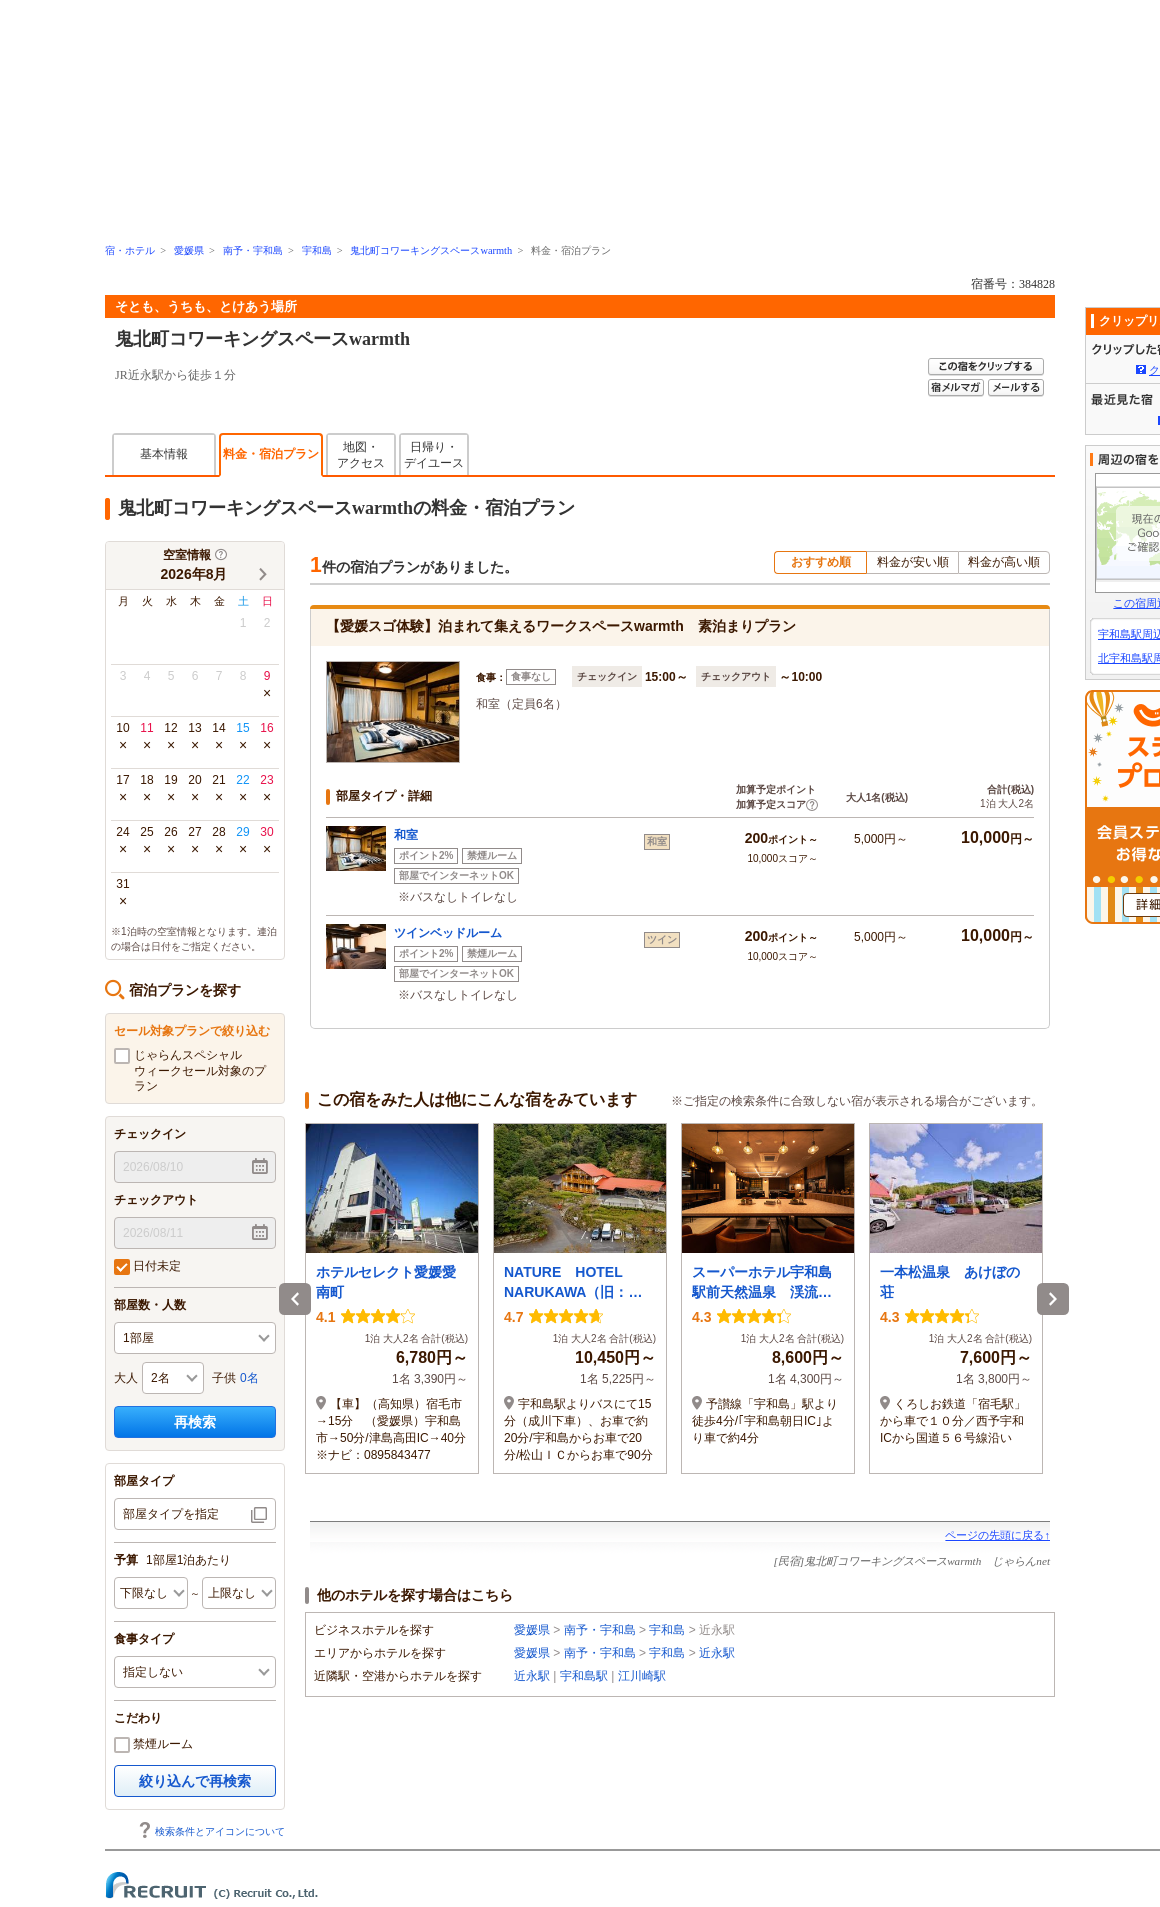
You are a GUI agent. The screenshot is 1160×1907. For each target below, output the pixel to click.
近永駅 (717, 1653)
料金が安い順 (913, 562)
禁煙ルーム (153, 1745)
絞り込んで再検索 (195, 1781)
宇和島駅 (584, 1676)
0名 (249, 1378)
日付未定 (147, 1267)
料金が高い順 (1004, 562)
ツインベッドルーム (448, 933)
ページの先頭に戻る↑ (997, 1535)
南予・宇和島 (253, 250)
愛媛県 (189, 250)
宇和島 (317, 250)
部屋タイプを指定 (171, 1514)
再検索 (195, 1422)
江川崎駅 (642, 1676)
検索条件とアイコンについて (211, 1831)
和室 (406, 835)
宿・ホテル (130, 250)
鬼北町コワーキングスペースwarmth (431, 250)
